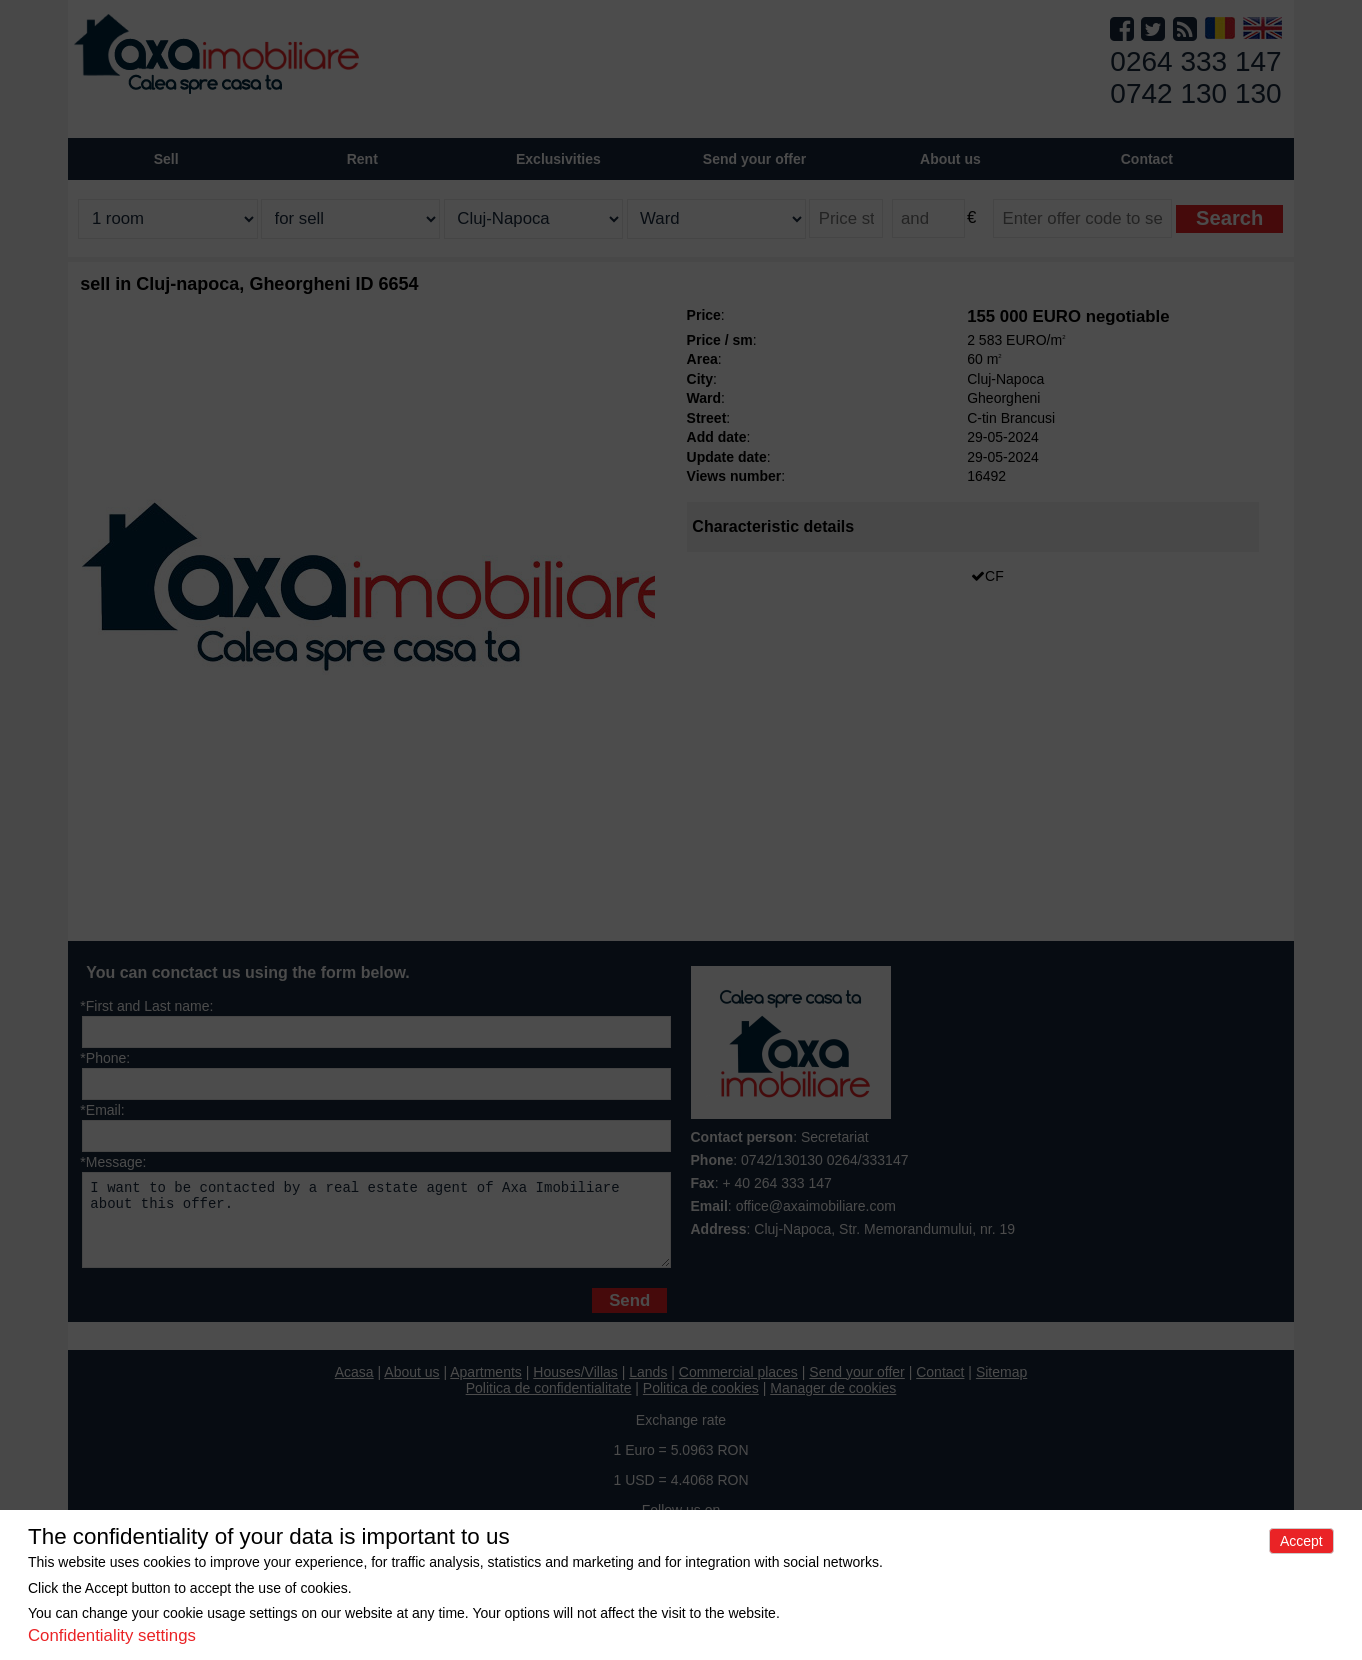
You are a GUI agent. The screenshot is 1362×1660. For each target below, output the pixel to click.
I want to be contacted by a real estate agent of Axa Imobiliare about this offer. (376, 1227)
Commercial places (738, 1387)
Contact (1147, 159)
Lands (648, 1387)
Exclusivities (558, 159)
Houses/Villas (575, 1387)
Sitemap (1001, 1387)
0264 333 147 (1195, 61)
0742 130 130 (1195, 93)
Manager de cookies (833, 1403)
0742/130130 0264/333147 (824, 1160)
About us (411, 1387)
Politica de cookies (701, 1403)
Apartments (486, 1387)
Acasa (354, 1387)
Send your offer (754, 159)
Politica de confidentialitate (549, 1403)
